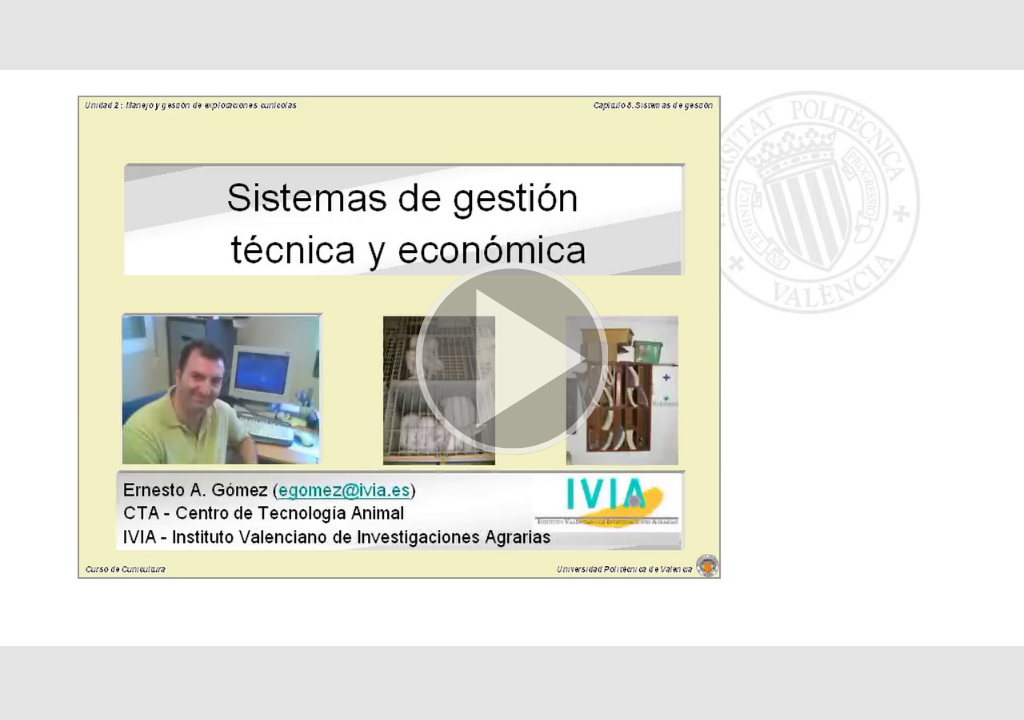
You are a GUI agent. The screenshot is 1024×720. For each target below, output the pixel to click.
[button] (512, 360)
